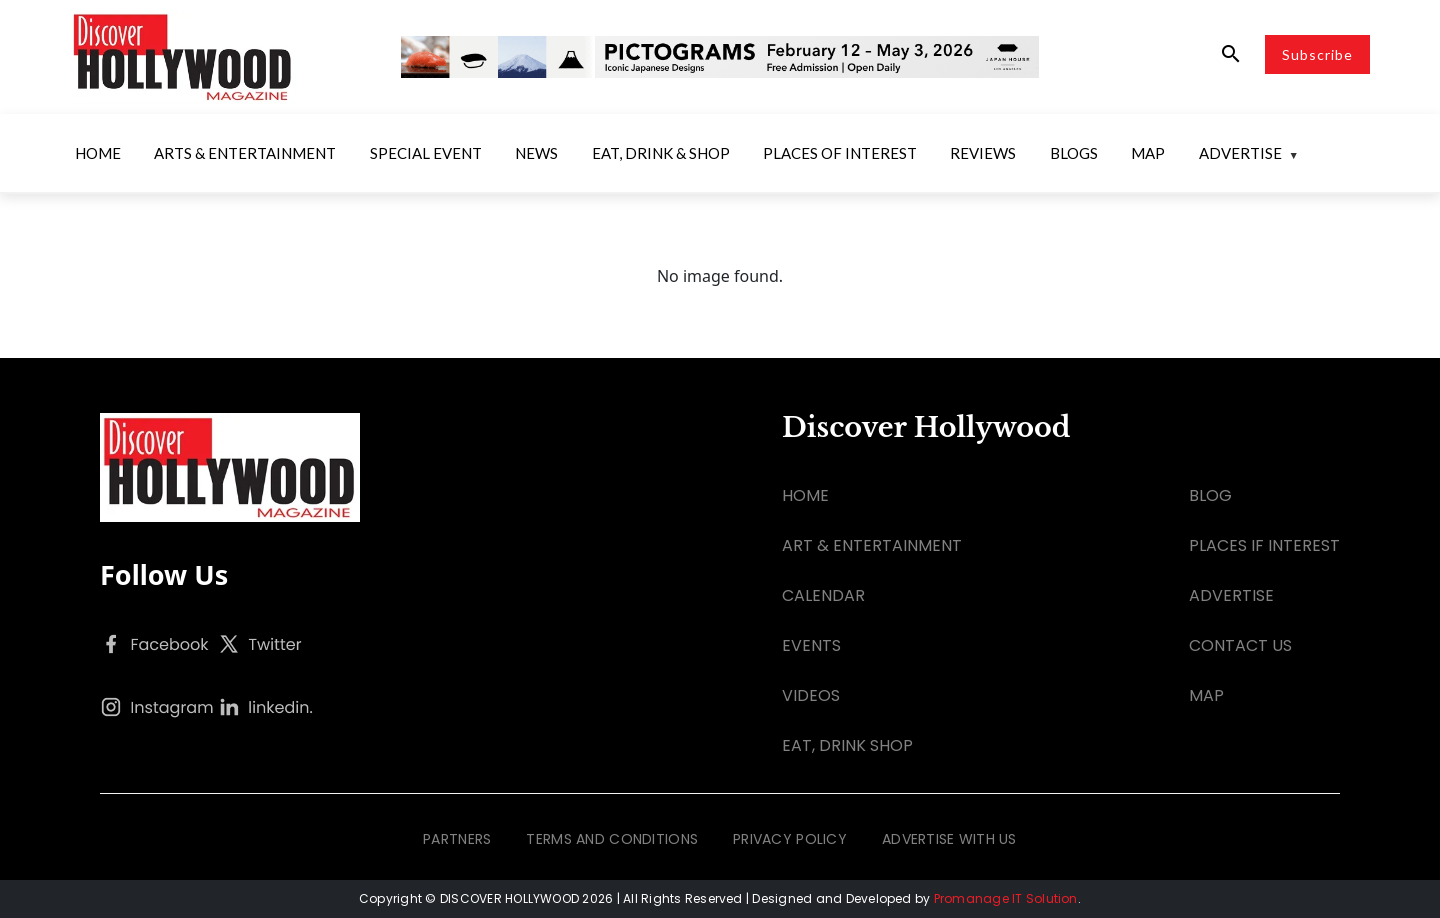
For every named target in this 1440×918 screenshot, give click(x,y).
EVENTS (811, 645)
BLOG (1210, 495)
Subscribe (1317, 54)
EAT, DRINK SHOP (847, 745)
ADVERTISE (1231, 595)
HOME (805, 495)
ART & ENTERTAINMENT (872, 545)
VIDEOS (811, 695)
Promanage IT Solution (1006, 898)
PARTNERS (457, 839)
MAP (1206, 695)
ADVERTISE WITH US (949, 839)
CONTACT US (1240, 645)
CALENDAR (823, 595)
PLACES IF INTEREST (1264, 545)
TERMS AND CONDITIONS (612, 839)
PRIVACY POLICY (790, 839)
